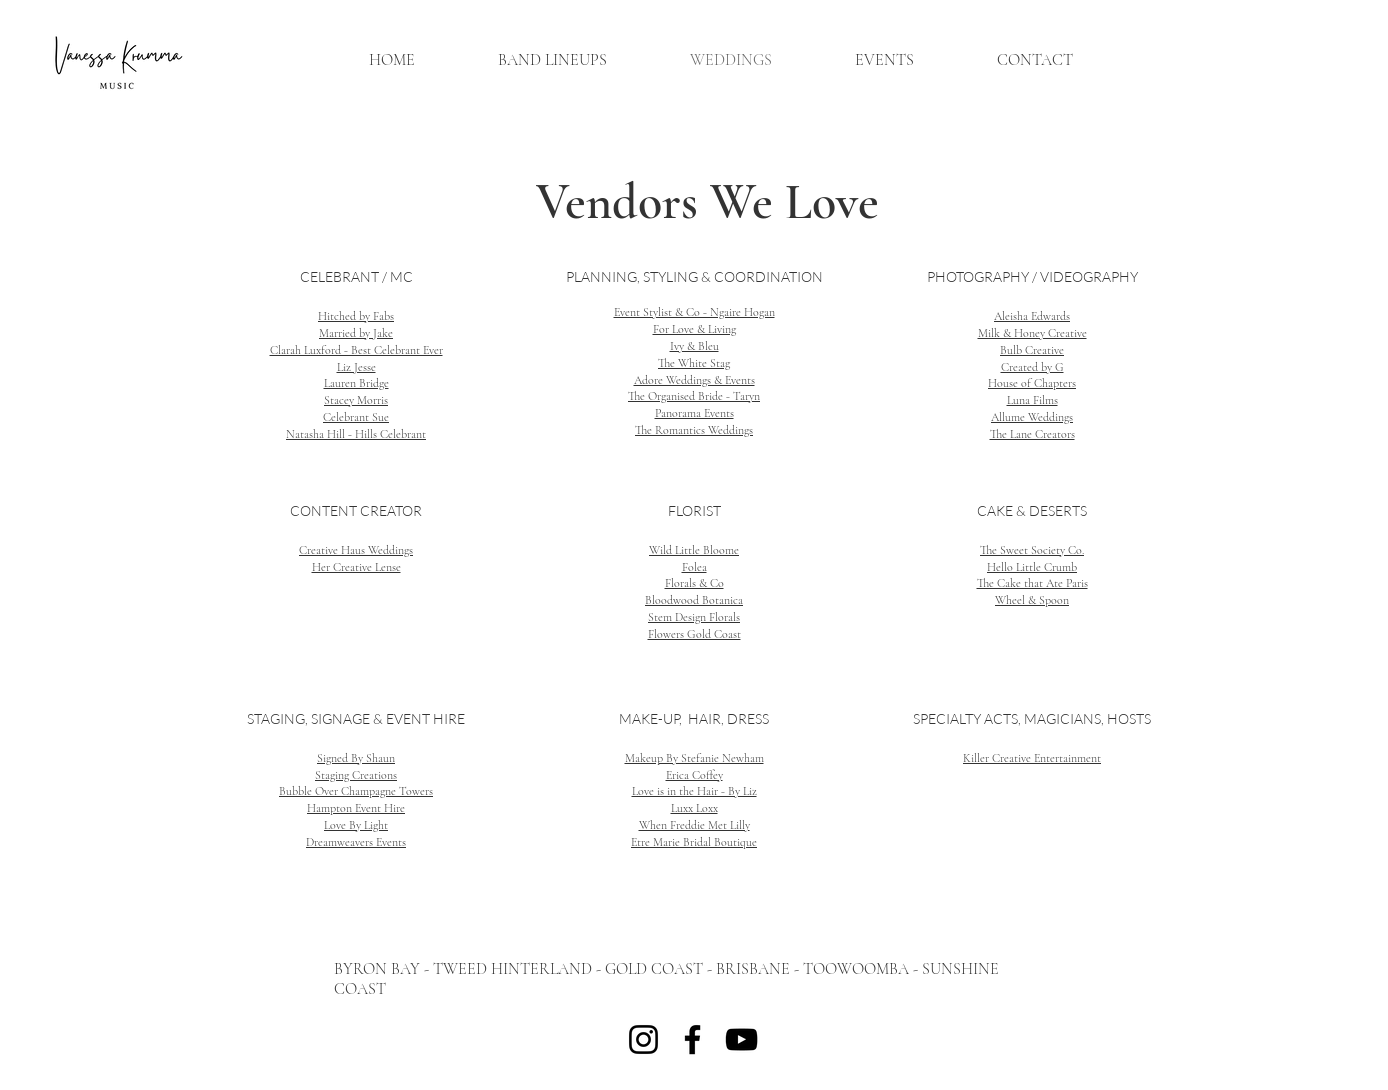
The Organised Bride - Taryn (694, 396)
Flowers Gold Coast (694, 634)
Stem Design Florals (694, 617)
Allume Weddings (1032, 417)
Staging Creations (356, 775)
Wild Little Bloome (694, 550)
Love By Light (356, 825)
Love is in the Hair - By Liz (694, 791)
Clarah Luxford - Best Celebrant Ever (356, 350)
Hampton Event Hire (356, 808)
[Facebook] (692, 1039)
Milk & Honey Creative (1032, 333)
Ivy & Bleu (694, 346)
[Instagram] (643, 1039)
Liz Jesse (356, 367)
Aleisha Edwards (1032, 316)
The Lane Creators (1032, 434)
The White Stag (694, 363)
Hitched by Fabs (356, 316)
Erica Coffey (694, 775)
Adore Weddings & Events (694, 380)
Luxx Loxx (694, 808)
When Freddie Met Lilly (694, 825)
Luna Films (1032, 400)
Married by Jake (356, 333)
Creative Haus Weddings (356, 550)
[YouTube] (741, 1039)
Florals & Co (694, 583)
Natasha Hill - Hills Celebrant (356, 434)
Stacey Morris (356, 400)
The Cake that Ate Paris (1032, 583)
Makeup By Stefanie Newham (694, 758)
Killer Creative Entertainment (1032, 758)
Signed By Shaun (356, 758)
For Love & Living (694, 329)
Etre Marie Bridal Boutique (694, 842)
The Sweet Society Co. (1032, 550)
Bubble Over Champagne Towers (356, 791)
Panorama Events (694, 413)
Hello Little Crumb (1032, 567)
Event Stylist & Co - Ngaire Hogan (694, 312)
